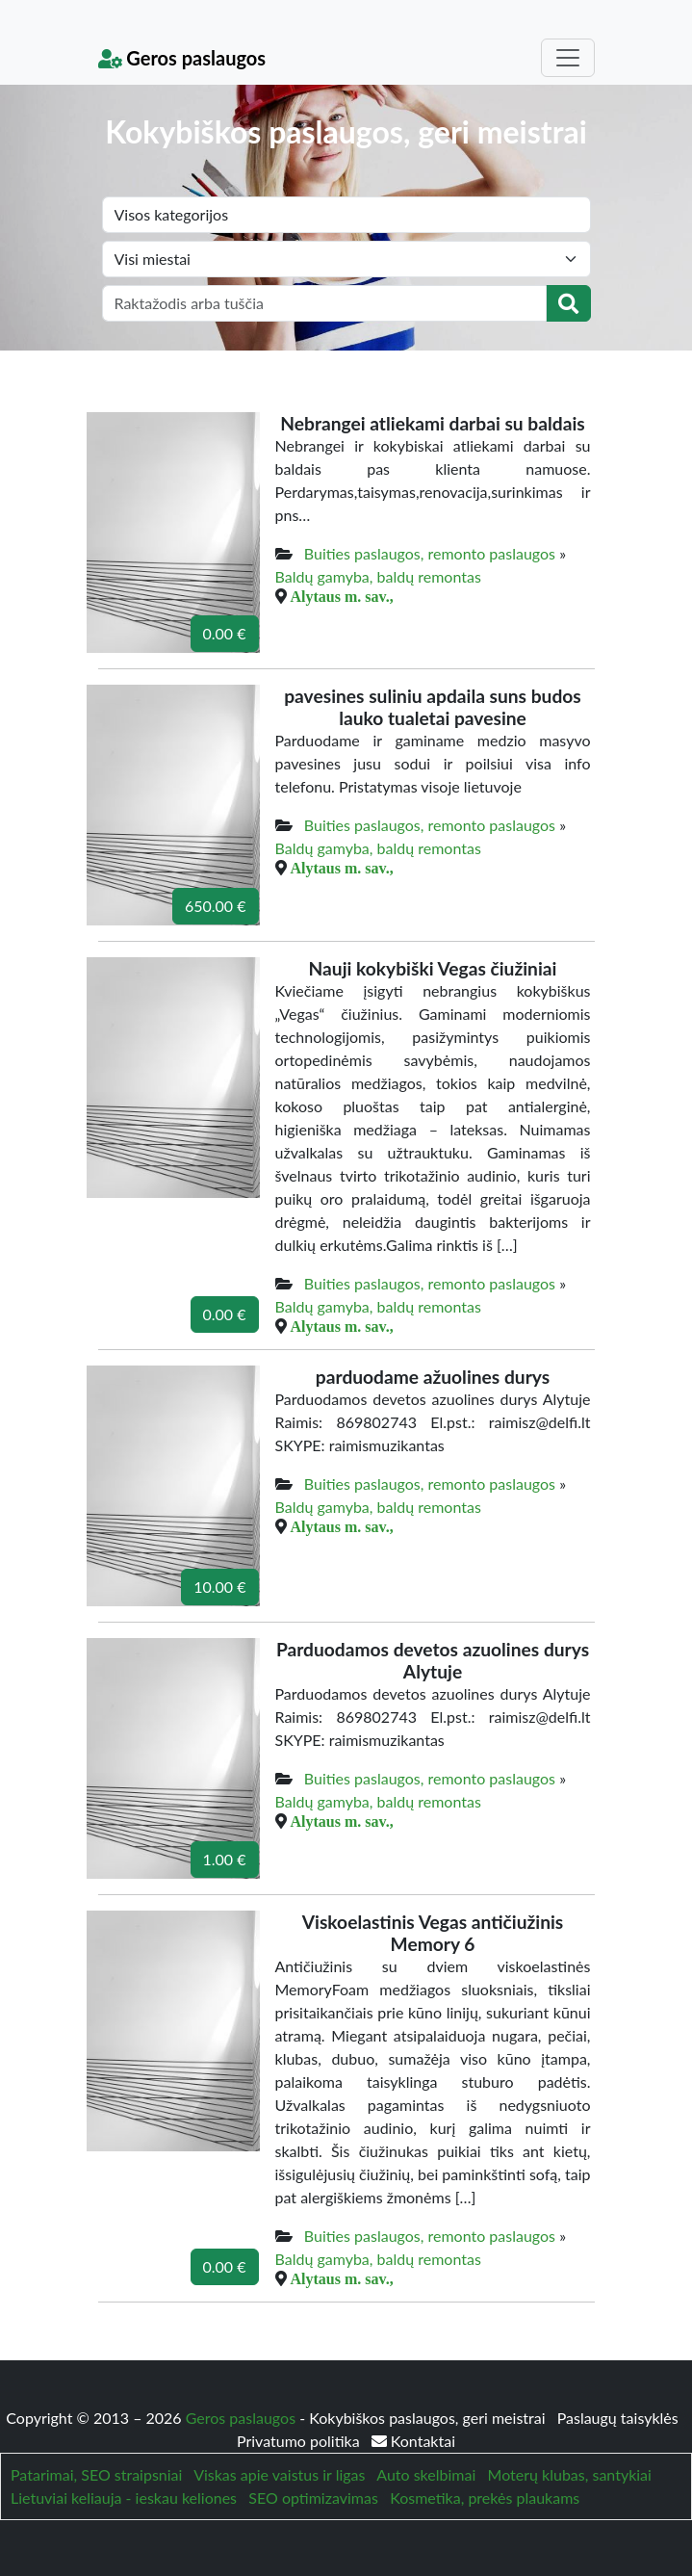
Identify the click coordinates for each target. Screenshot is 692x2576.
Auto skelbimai (425, 2474)
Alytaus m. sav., (342, 596)
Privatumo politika (300, 2441)
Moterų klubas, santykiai (570, 2474)
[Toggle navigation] (568, 58)
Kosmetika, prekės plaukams (484, 2497)
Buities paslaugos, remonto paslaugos (429, 553)
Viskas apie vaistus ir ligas (279, 2474)
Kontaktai (413, 2441)
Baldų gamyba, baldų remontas (378, 576)
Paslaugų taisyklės (618, 2417)
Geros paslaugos (182, 57)
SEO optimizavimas (313, 2497)
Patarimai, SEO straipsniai (96, 2474)
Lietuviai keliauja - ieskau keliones (124, 2497)
